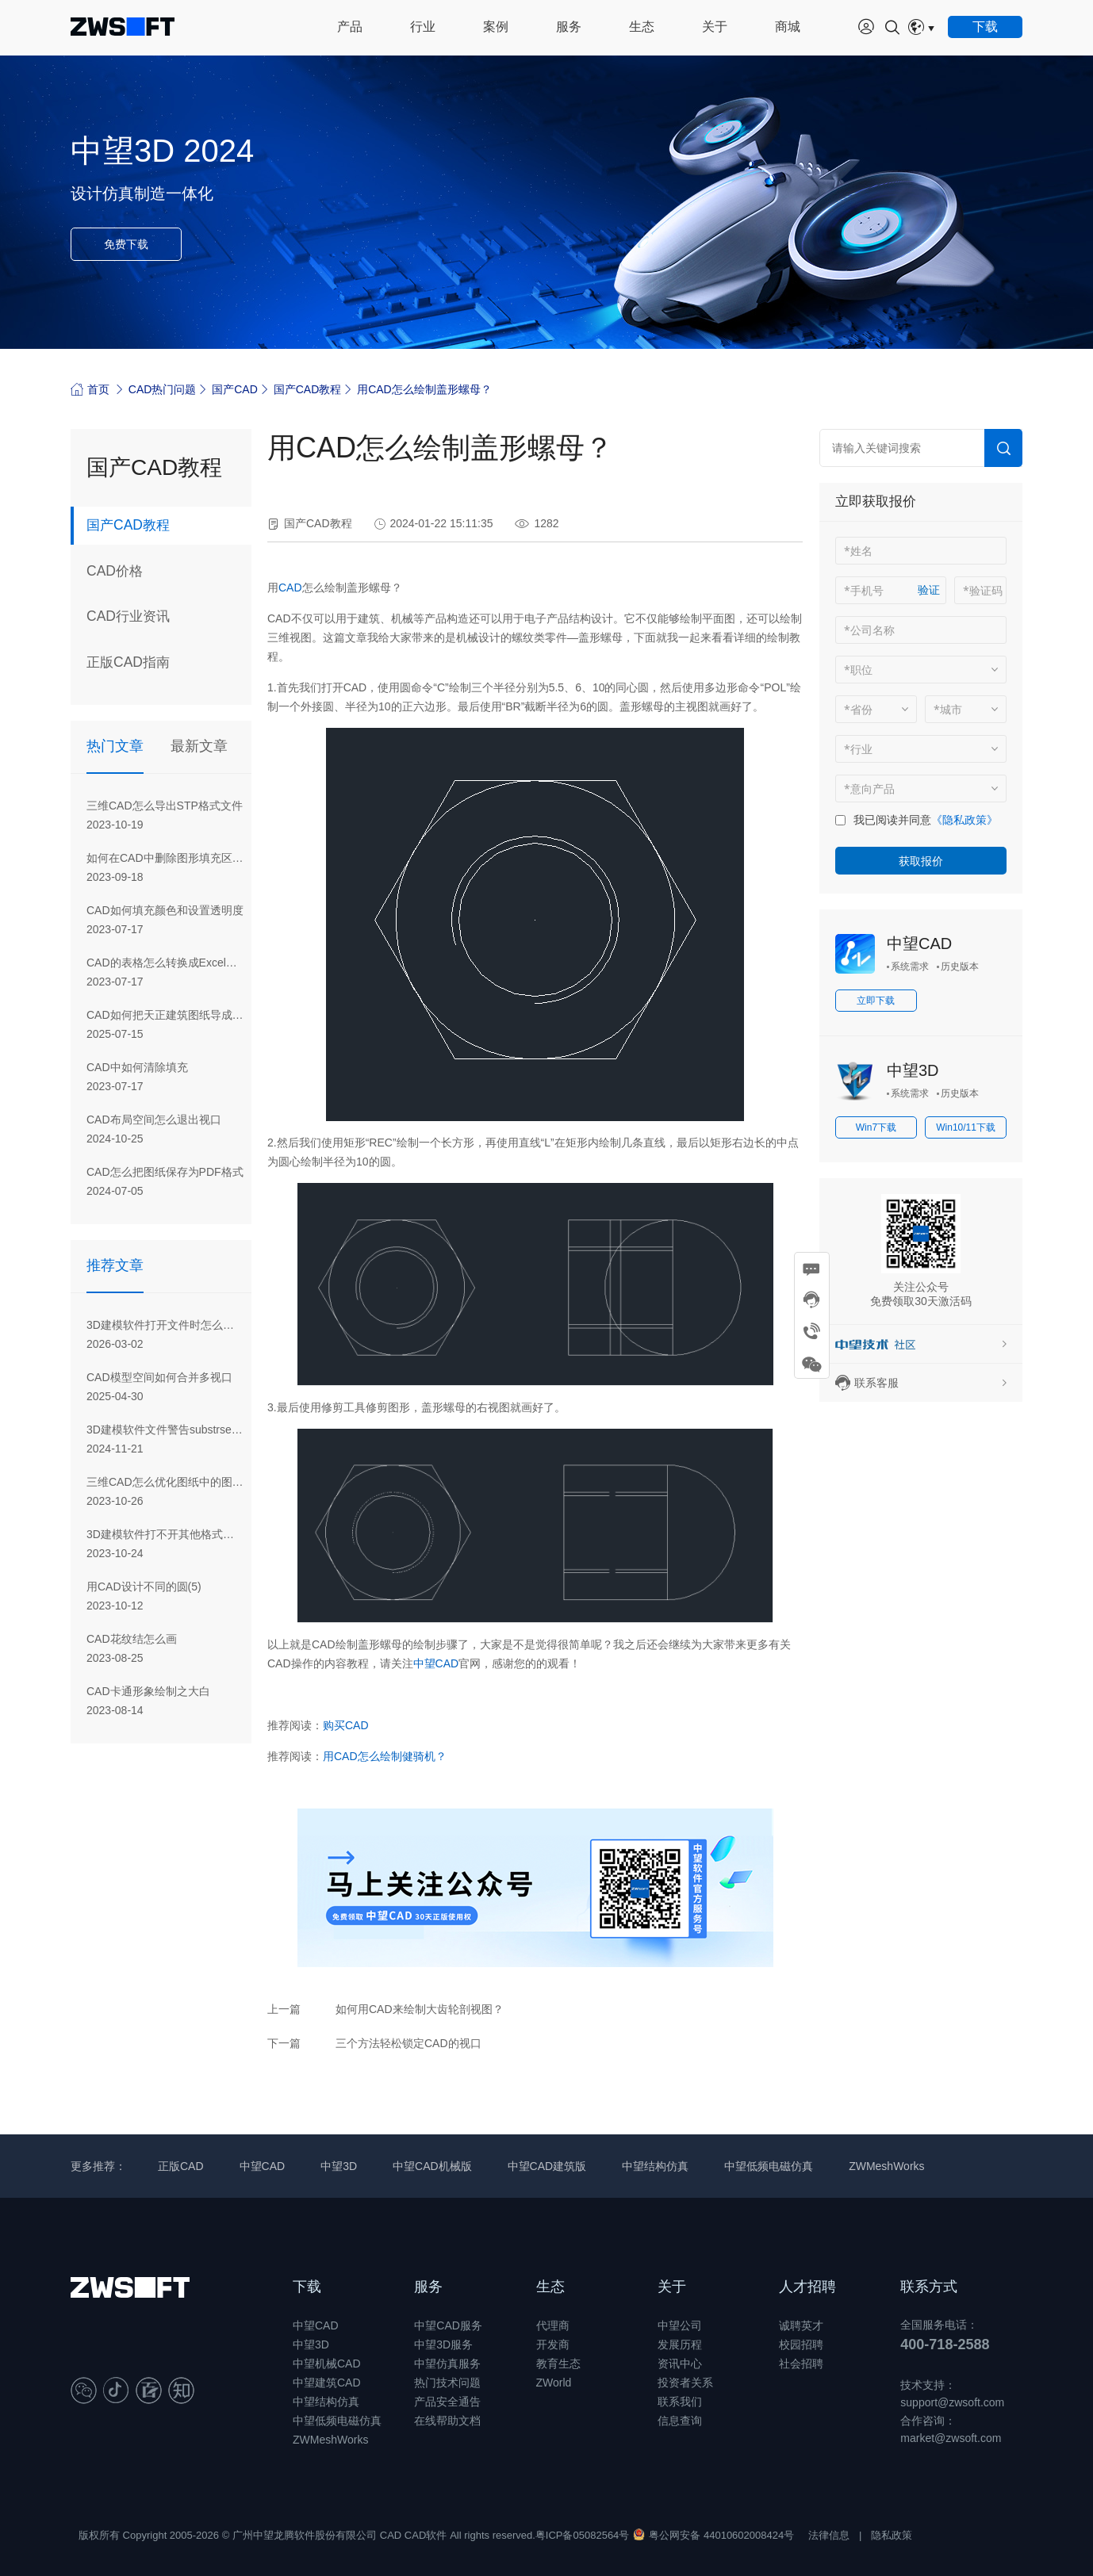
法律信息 (828, 2535)
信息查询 (680, 2420)
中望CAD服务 (448, 2325)
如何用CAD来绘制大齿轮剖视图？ (420, 2009)
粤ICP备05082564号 (582, 2535)
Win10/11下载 (965, 1127)
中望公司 (680, 2325)
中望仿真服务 (447, 2363)
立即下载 (876, 1000)
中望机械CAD (327, 2363)
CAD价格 (115, 572)
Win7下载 (876, 1127)
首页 (90, 388)
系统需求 (910, 966)
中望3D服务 (443, 2344)
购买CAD (346, 1725)
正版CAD (181, 2166)
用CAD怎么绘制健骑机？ (385, 1756)
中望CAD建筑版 (547, 2166)
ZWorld (554, 2382)
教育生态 (558, 2363)
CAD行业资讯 (130, 618)
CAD (290, 587)
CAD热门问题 (162, 389)
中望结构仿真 (655, 2166)
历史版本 (960, 966)
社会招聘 (801, 2363)
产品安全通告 (447, 2401)
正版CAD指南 (130, 664)
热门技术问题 (447, 2382)
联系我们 (680, 2401)
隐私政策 (891, 2535)
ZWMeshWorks (886, 2166)
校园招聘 (801, 2344)
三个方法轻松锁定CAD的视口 (408, 2043)
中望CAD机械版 (432, 2166)
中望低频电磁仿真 (768, 2166)
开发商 (553, 2344)
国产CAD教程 (308, 389)
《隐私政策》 (964, 819)
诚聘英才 (801, 2325)
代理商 (553, 2325)
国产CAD (235, 389)
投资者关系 (685, 2382)
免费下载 (126, 244)
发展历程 (680, 2344)
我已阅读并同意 (892, 819)
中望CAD (436, 1663)
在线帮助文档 (447, 2420)
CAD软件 (426, 2535)
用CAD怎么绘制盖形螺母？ (424, 389)
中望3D (913, 1070)
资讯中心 (680, 2363)
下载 (307, 2287)
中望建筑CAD (327, 2382)
